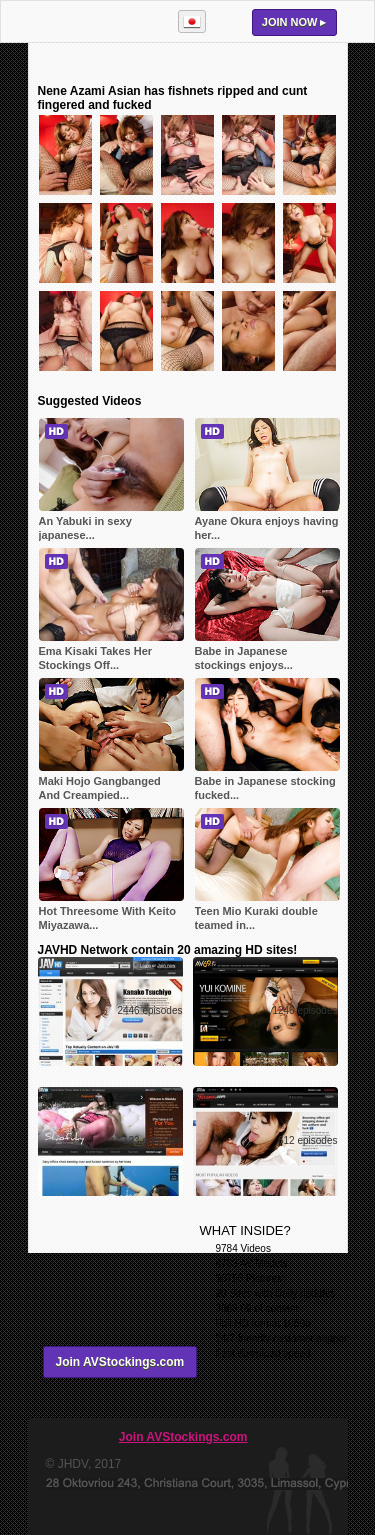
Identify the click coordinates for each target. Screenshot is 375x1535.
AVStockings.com (94, 21)
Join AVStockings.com (120, 1362)
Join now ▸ (294, 22)
